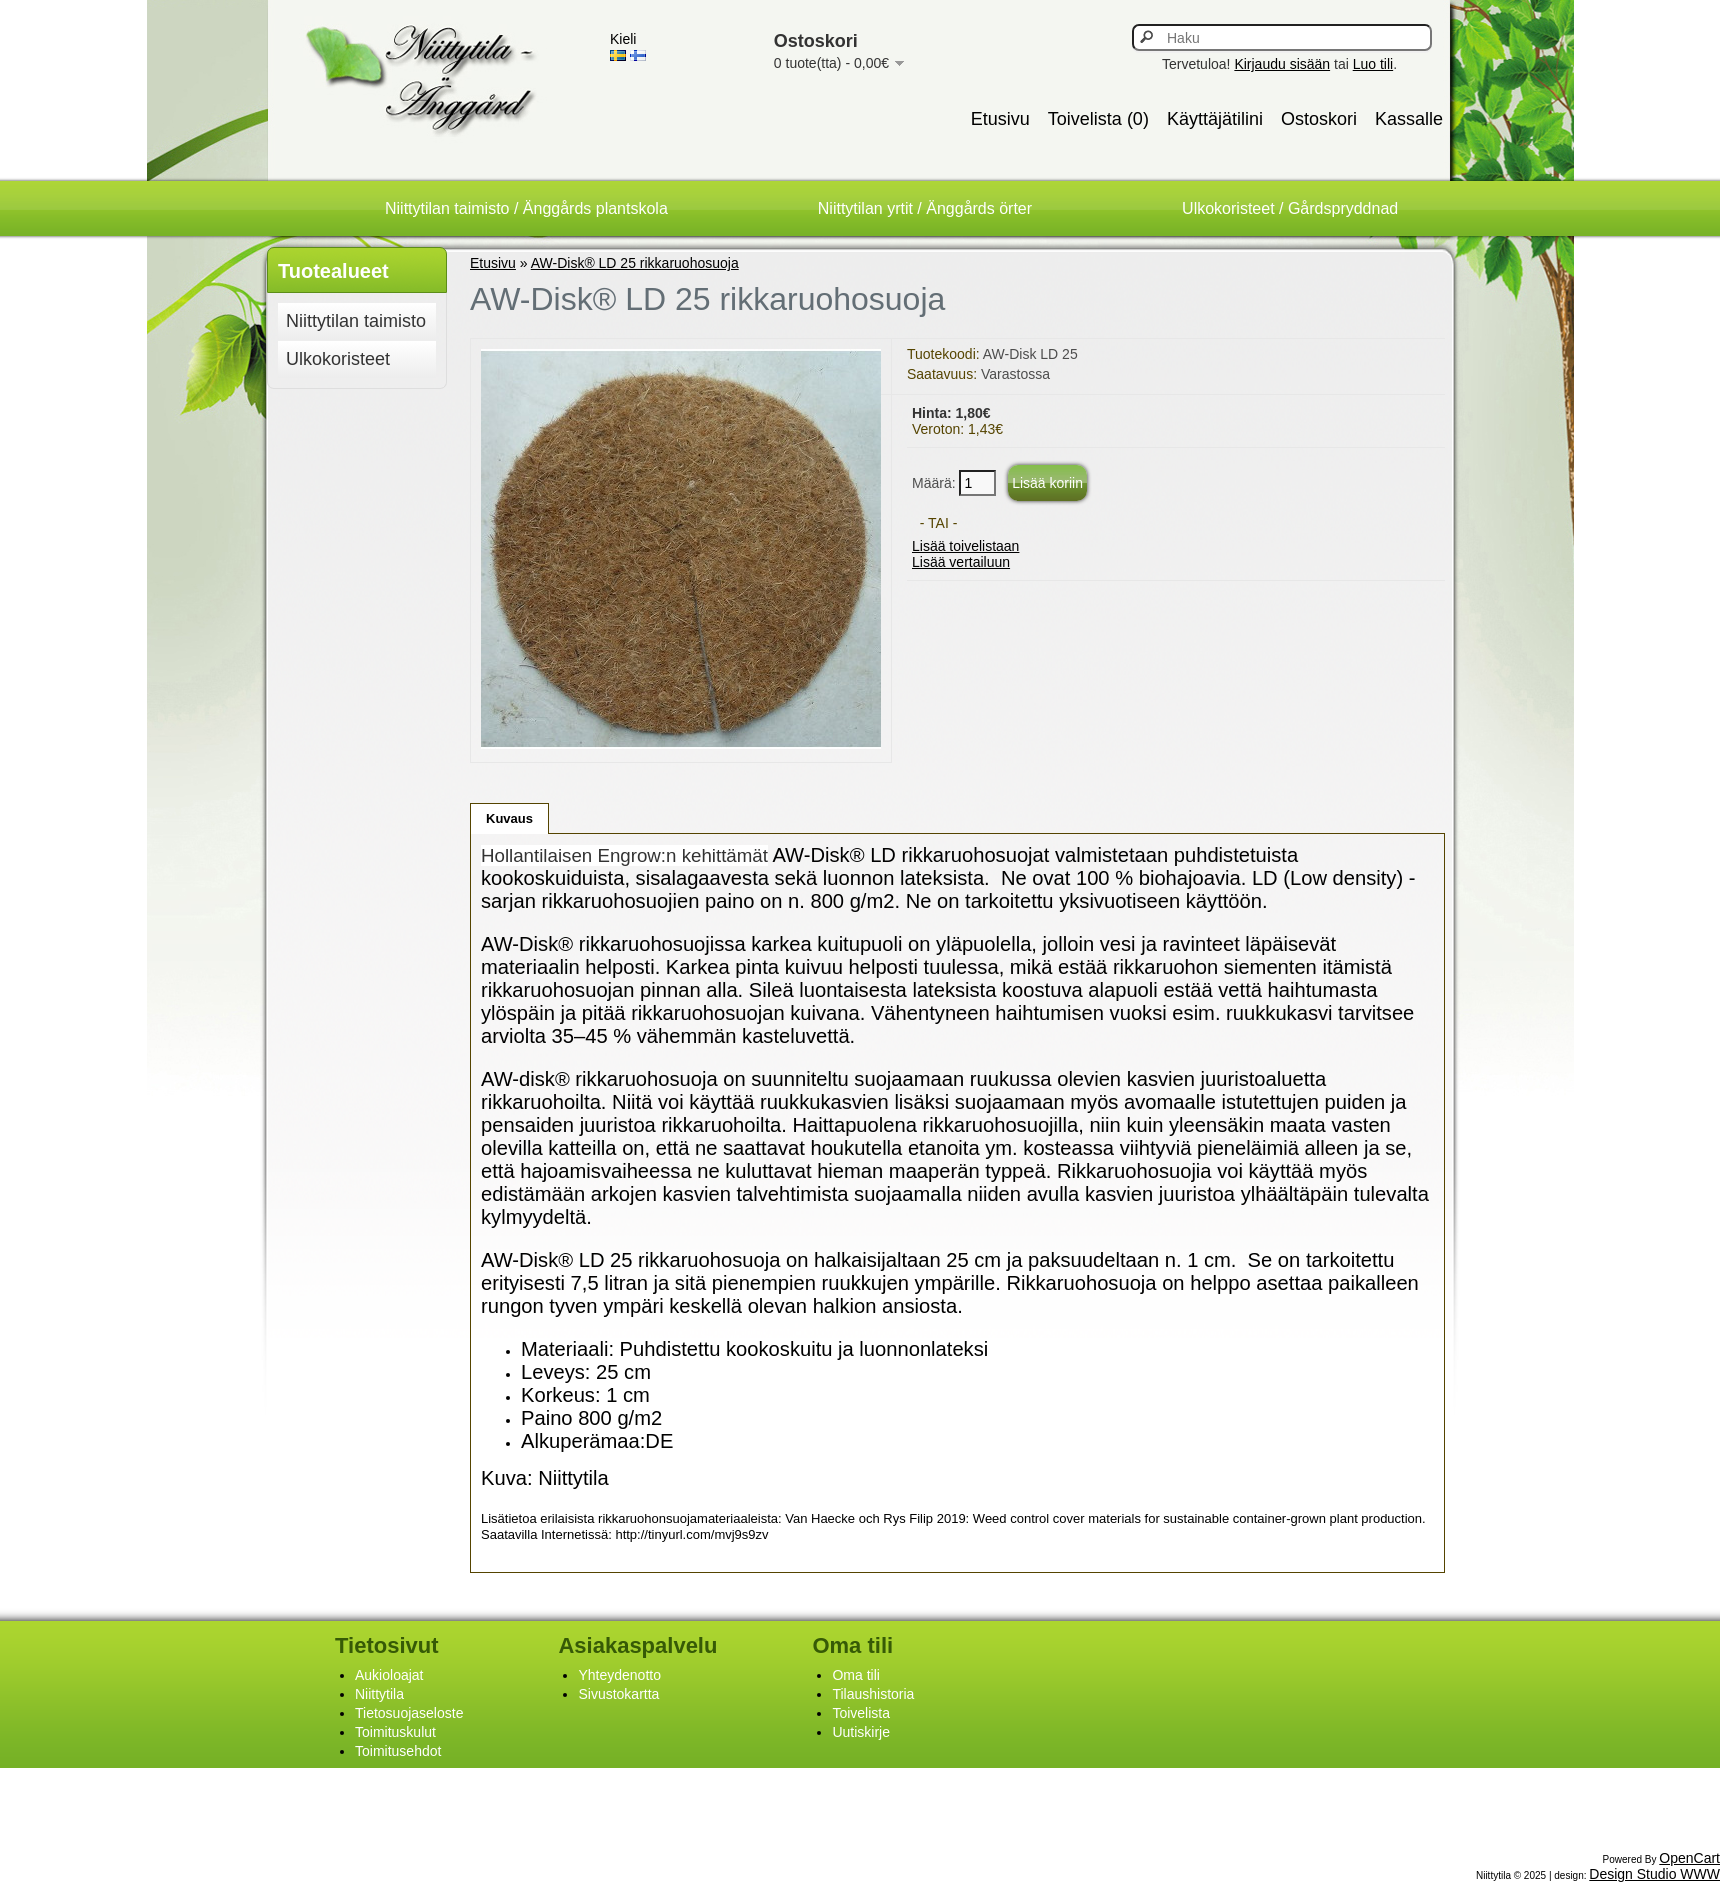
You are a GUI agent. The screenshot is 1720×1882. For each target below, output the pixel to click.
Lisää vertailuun (961, 562)
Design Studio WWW (1654, 1874)
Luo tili (1373, 64)
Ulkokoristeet (338, 359)
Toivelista (861, 1713)
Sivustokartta (618, 1694)
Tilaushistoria (873, 1694)
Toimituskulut (395, 1732)
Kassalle (1409, 119)
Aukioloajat (389, 1675)
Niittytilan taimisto (356, 321)
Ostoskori (1319, 119)
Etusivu (1000, 119)
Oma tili (855, 1675)
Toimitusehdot (398, 1751)
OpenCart (1689, 1858)
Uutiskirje (861, 1732)
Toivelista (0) (1098, 119)
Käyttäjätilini (1215, 119)
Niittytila (379, 1694)
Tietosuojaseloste (409, 1713)
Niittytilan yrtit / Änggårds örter (925, 208)
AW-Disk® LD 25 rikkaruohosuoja (635, 263)
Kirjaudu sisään (1282, 64)
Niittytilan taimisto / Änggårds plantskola (526, 208)
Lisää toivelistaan (965, 546)
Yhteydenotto (619, 1675)
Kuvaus (509, 818)
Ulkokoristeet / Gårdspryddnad (1290, 208)
